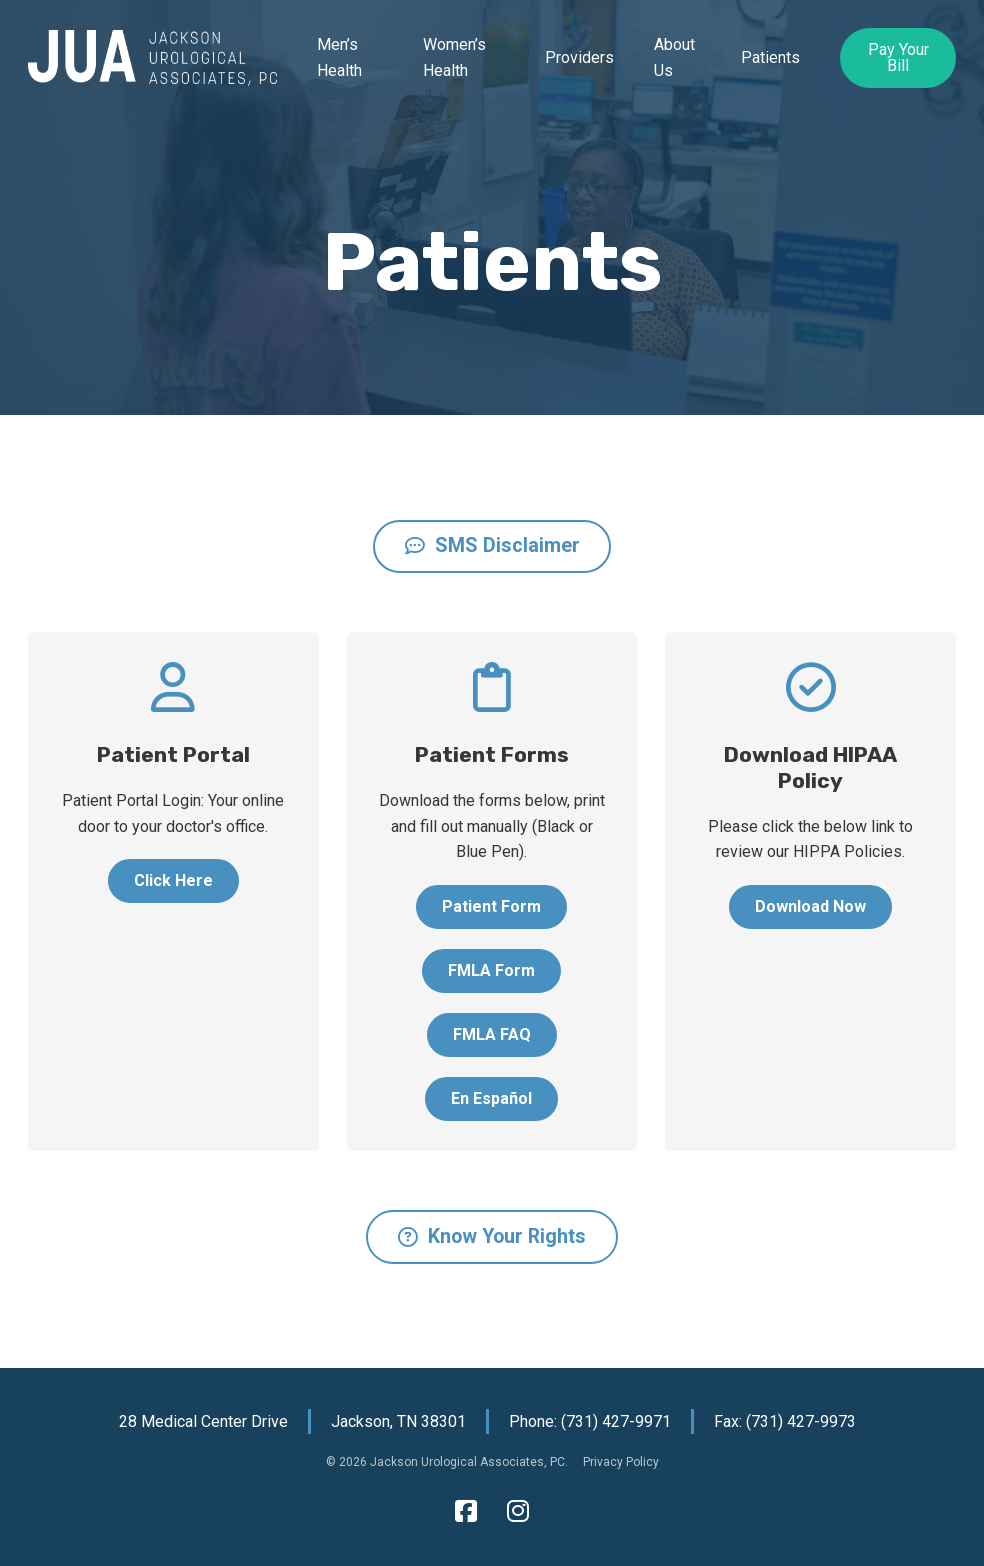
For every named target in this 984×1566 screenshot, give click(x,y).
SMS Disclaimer (492, 545)
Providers (579, 57)
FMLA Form (491, 970)
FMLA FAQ (492, 1034)
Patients (770, 57)
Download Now (810, 906)
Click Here (173, 880)
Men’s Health (339, 57)
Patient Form (491, 906)
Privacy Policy (621, 1462)
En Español (491, 1098)
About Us (674, 57)
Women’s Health (454, 57)
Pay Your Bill (898, 58)
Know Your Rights (492, 1236)
